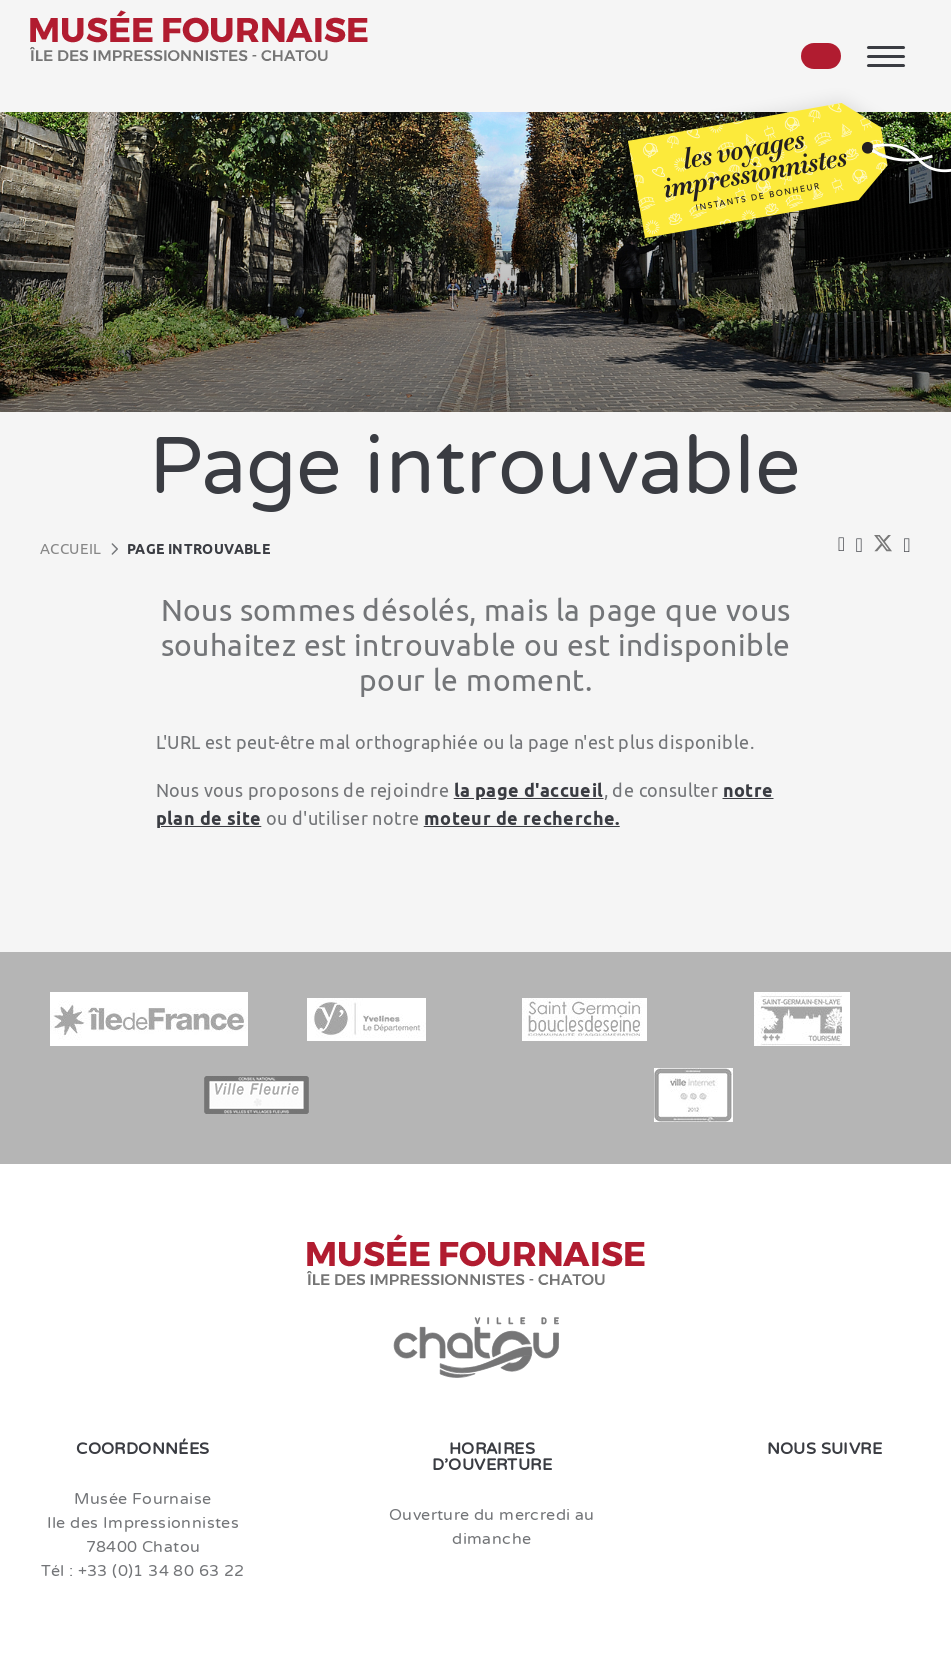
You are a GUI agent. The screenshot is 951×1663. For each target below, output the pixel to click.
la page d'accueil (529, 790)
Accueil (71, 548)
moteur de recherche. (522, 818)
